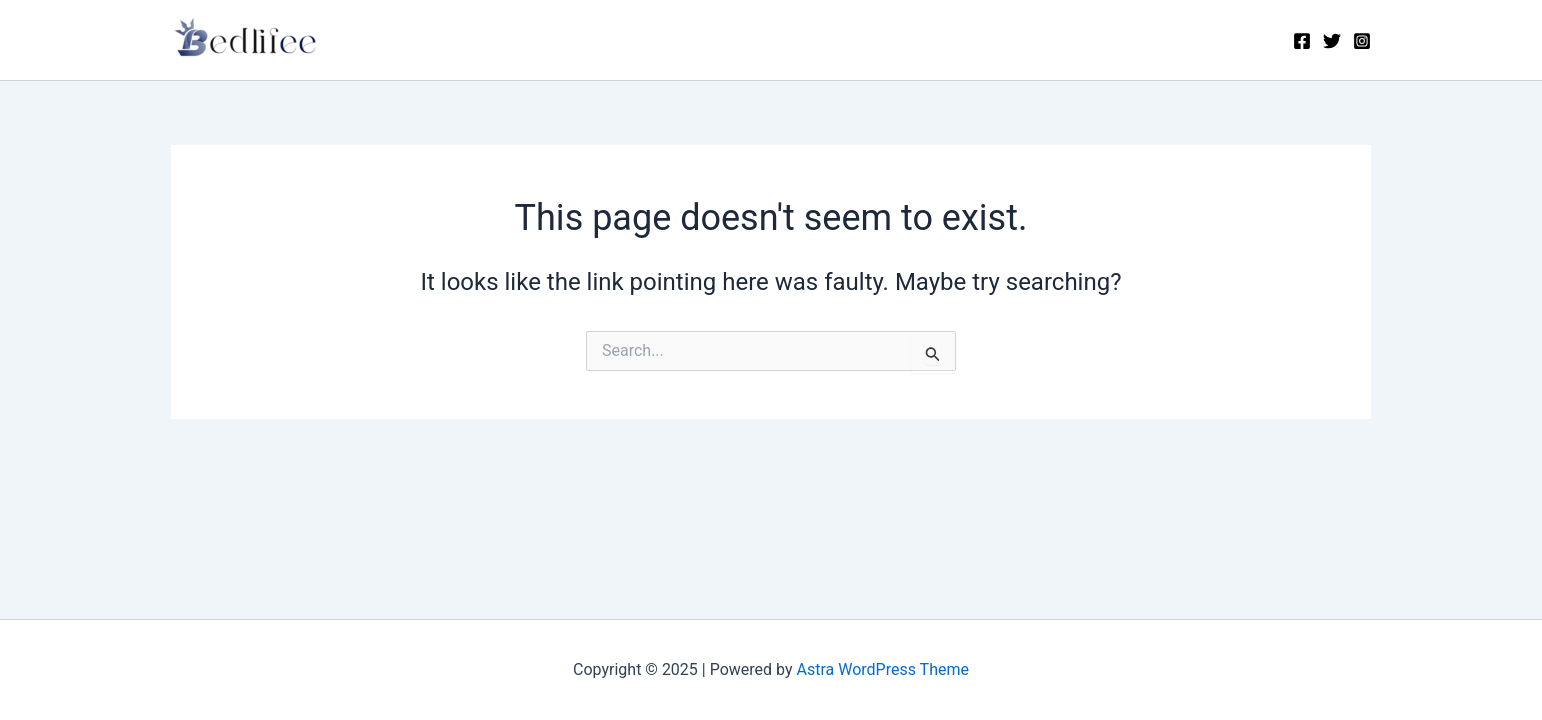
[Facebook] (1302, 41)
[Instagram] (1362, 41)
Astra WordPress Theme (883, 669)
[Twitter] (1332, 41)
